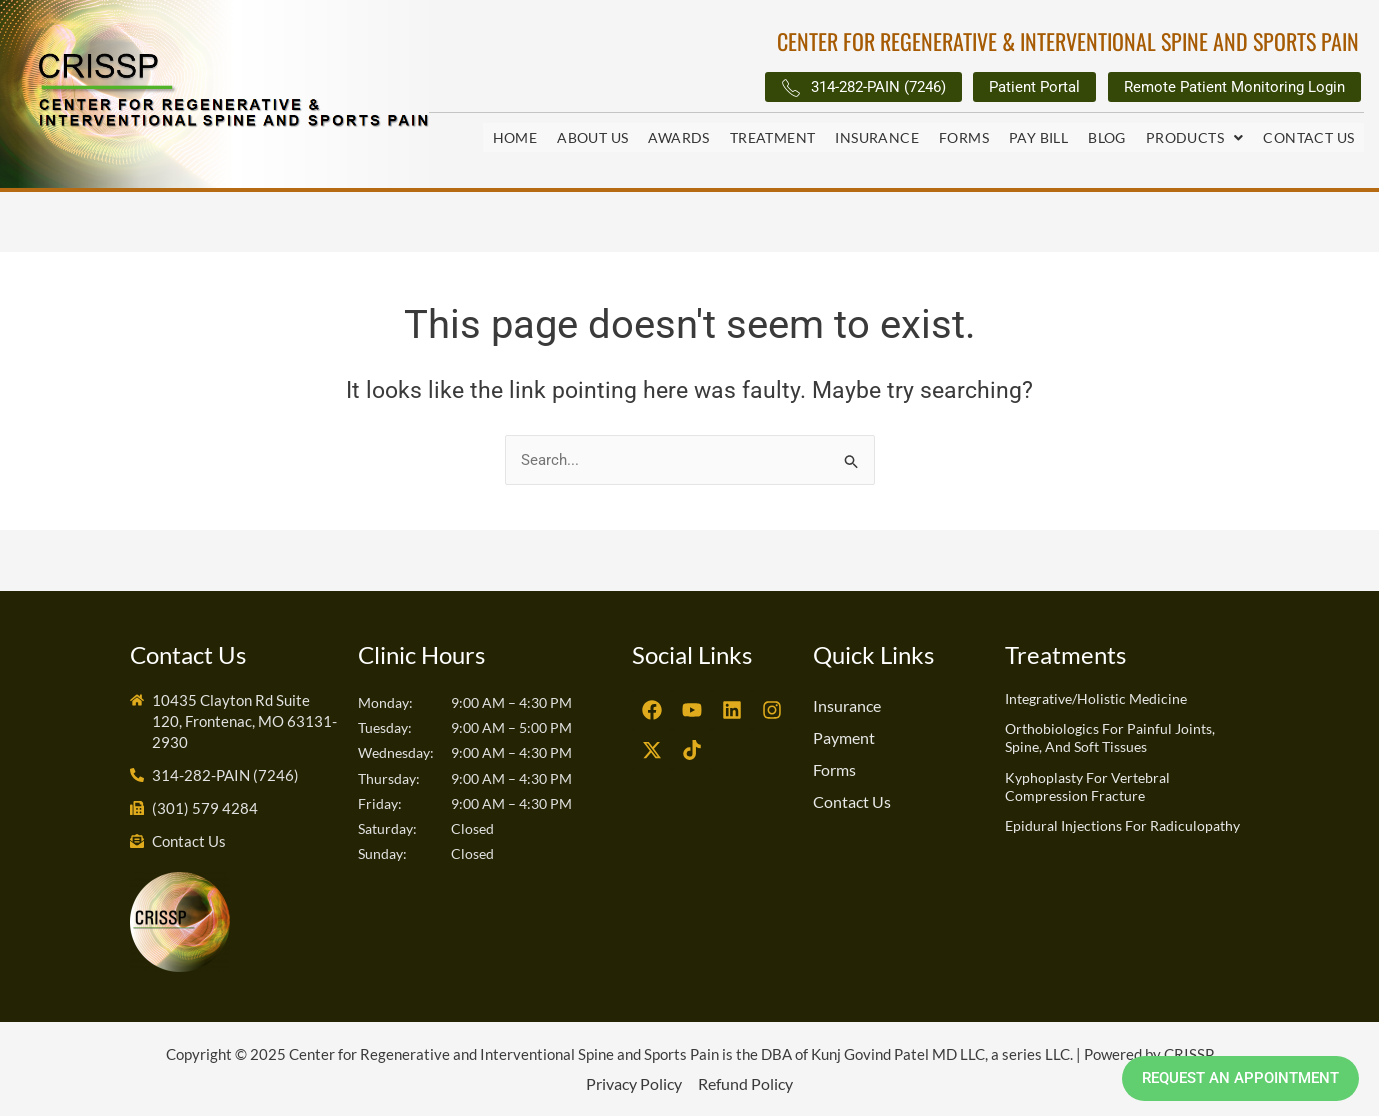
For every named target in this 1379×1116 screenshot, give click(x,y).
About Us (592, 138)
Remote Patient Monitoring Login (1222, 88)
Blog (1107, 138)
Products (1195, 138)
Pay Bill (1038, 138)
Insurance (877, 138)
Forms (964, 138)
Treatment (773, 138)
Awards (678, 138)
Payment (844, 737)
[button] (1195, 139)
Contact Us (1308, 138)
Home (515, 138)
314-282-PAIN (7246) (813, 89)
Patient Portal (1004, 88)
